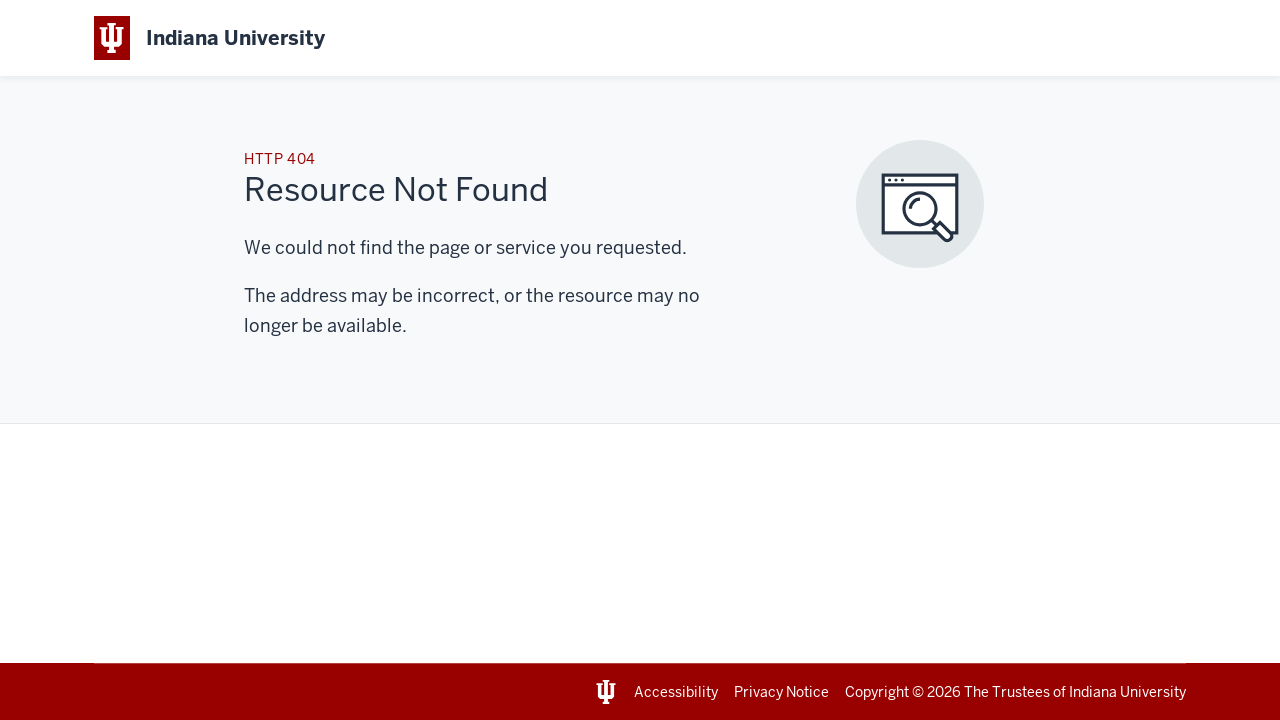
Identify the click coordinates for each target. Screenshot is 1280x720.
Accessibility (676, 692)
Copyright (877, 692)
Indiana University (1127, 692)
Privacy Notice (781, 692)
